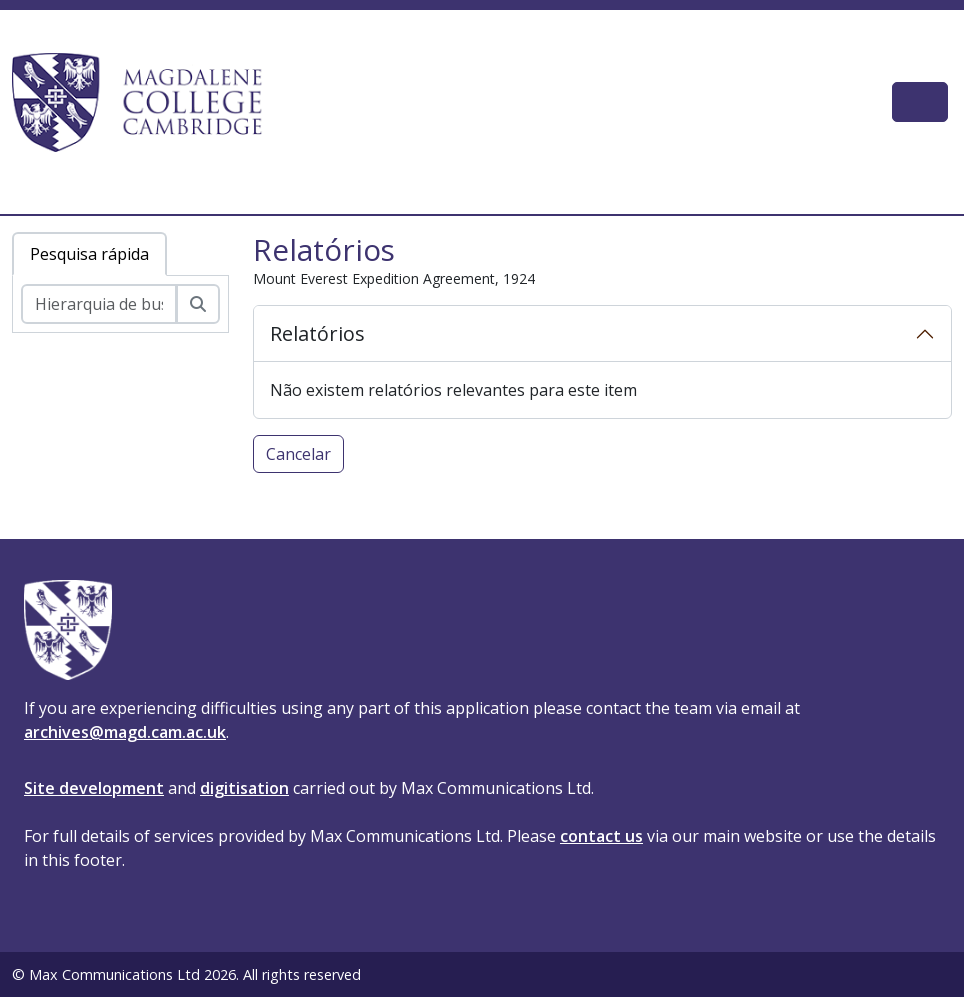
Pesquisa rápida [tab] (89, 254)
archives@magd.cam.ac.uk (125, 732)
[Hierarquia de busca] (99, 304)
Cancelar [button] (298, 454)
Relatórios (317, 333)
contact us (601, 836)
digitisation (244, 788)
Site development (94, 788)
